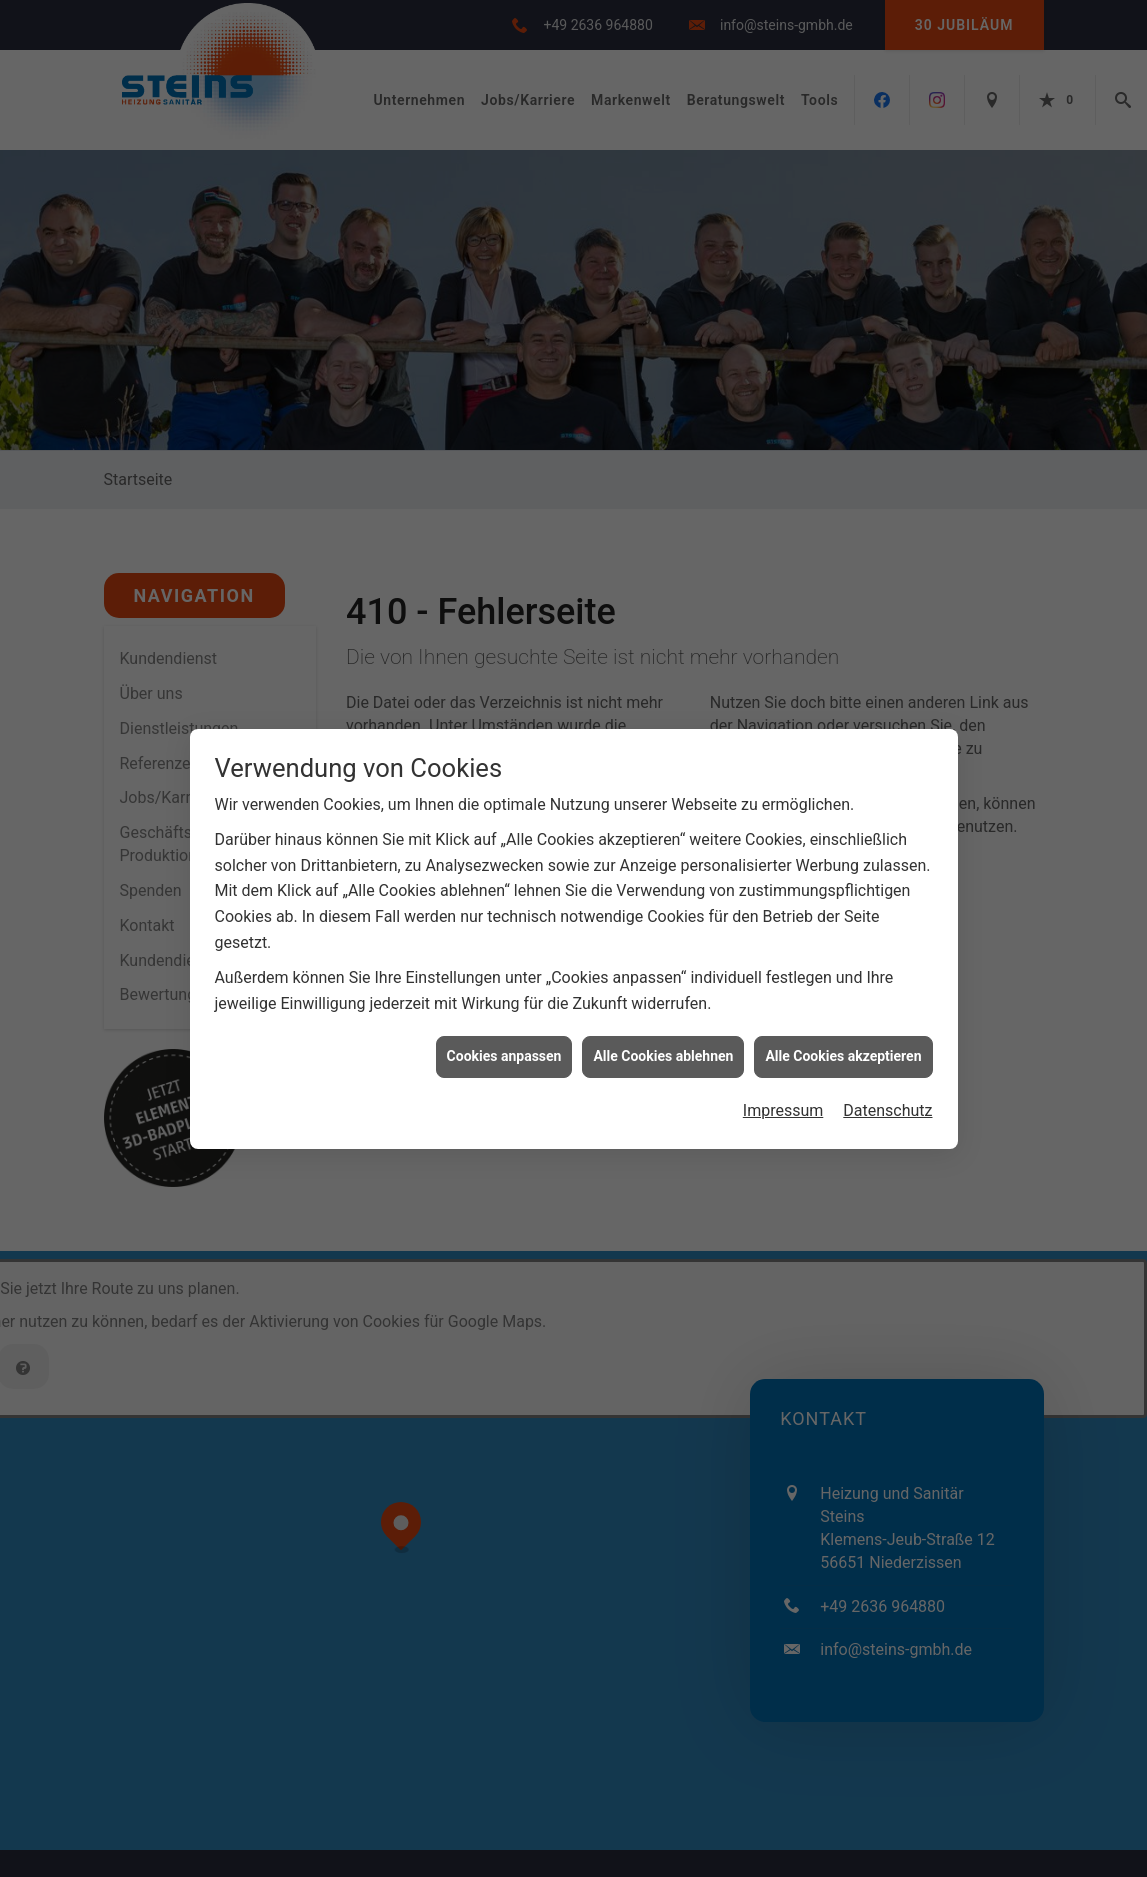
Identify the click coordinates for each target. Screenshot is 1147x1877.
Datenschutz (887, 970)
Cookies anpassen (504, 916)
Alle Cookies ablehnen (663, 916)
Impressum (783, 970)
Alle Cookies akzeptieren (843, 916)
